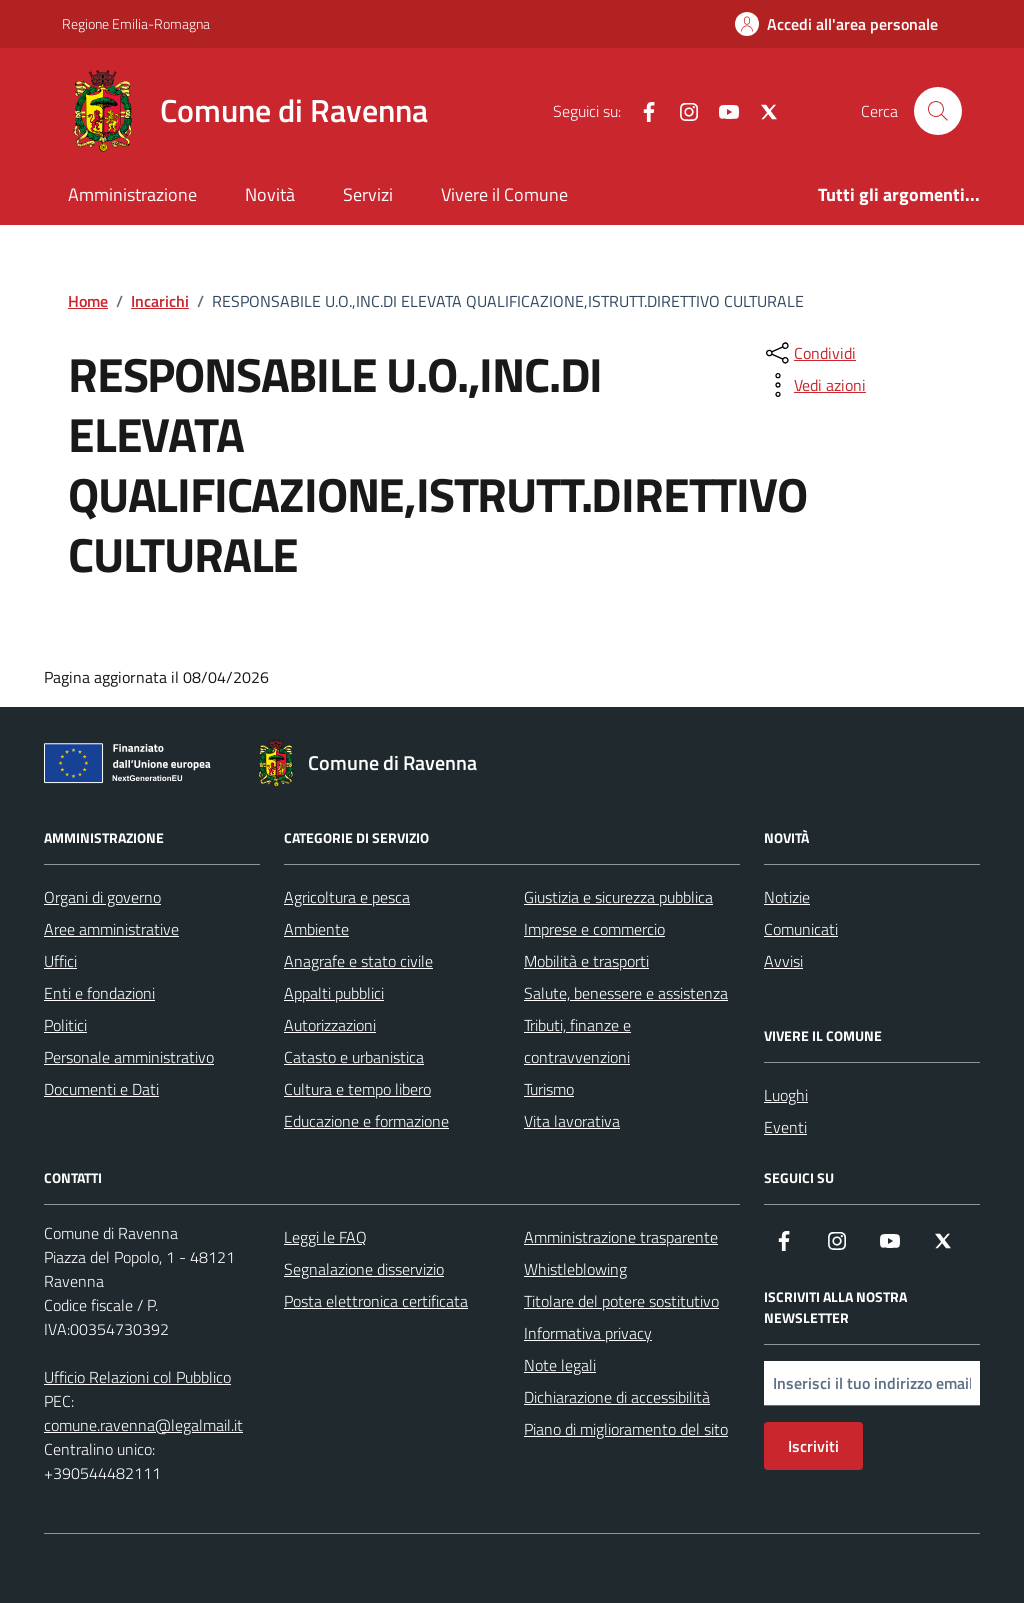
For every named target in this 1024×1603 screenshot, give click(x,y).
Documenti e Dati (101, 1089)
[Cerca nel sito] (938, 111)
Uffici (60, 961)
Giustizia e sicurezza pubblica (618, 897)
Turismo (549, 1089)
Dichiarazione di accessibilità (617, 1397)
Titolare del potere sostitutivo (621, 1301)
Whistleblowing (575, 1269)
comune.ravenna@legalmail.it (143, 1425)
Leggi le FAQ (325, 1237)
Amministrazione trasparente (621, 1237)
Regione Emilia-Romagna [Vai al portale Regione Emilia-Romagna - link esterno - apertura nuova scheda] (136, 23)
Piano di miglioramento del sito (626, 1429)
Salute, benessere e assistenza (626, 993)
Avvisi (783, 961)
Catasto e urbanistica (354, 1057)
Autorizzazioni (330, 1025)
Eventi (785, 1127)
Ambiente (316, 929)
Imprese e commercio (594, 929)
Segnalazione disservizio (364, 1269)
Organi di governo (102, 897)
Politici (65, 1025)
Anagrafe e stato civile (358, 961)
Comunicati (801, 929)
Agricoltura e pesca (347, 897)
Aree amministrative (111, 929)
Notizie (787, 897)
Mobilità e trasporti (586, 961)
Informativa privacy (588, 1333)
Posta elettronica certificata (376, 1301)
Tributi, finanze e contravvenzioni (577, 1041)
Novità (270, 194)
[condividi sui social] (809, 353)
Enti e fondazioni (99, 993)
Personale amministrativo (129, 1057)
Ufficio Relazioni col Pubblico (137, 1377)
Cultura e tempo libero (357, 1089)
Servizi (368, 194)
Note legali (560, 1365)
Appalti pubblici (334, 993)
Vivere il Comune (504, 194)
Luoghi (786, 1095)
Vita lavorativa (572, 1121)
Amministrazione (132, 194)
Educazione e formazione (366, 1121)
